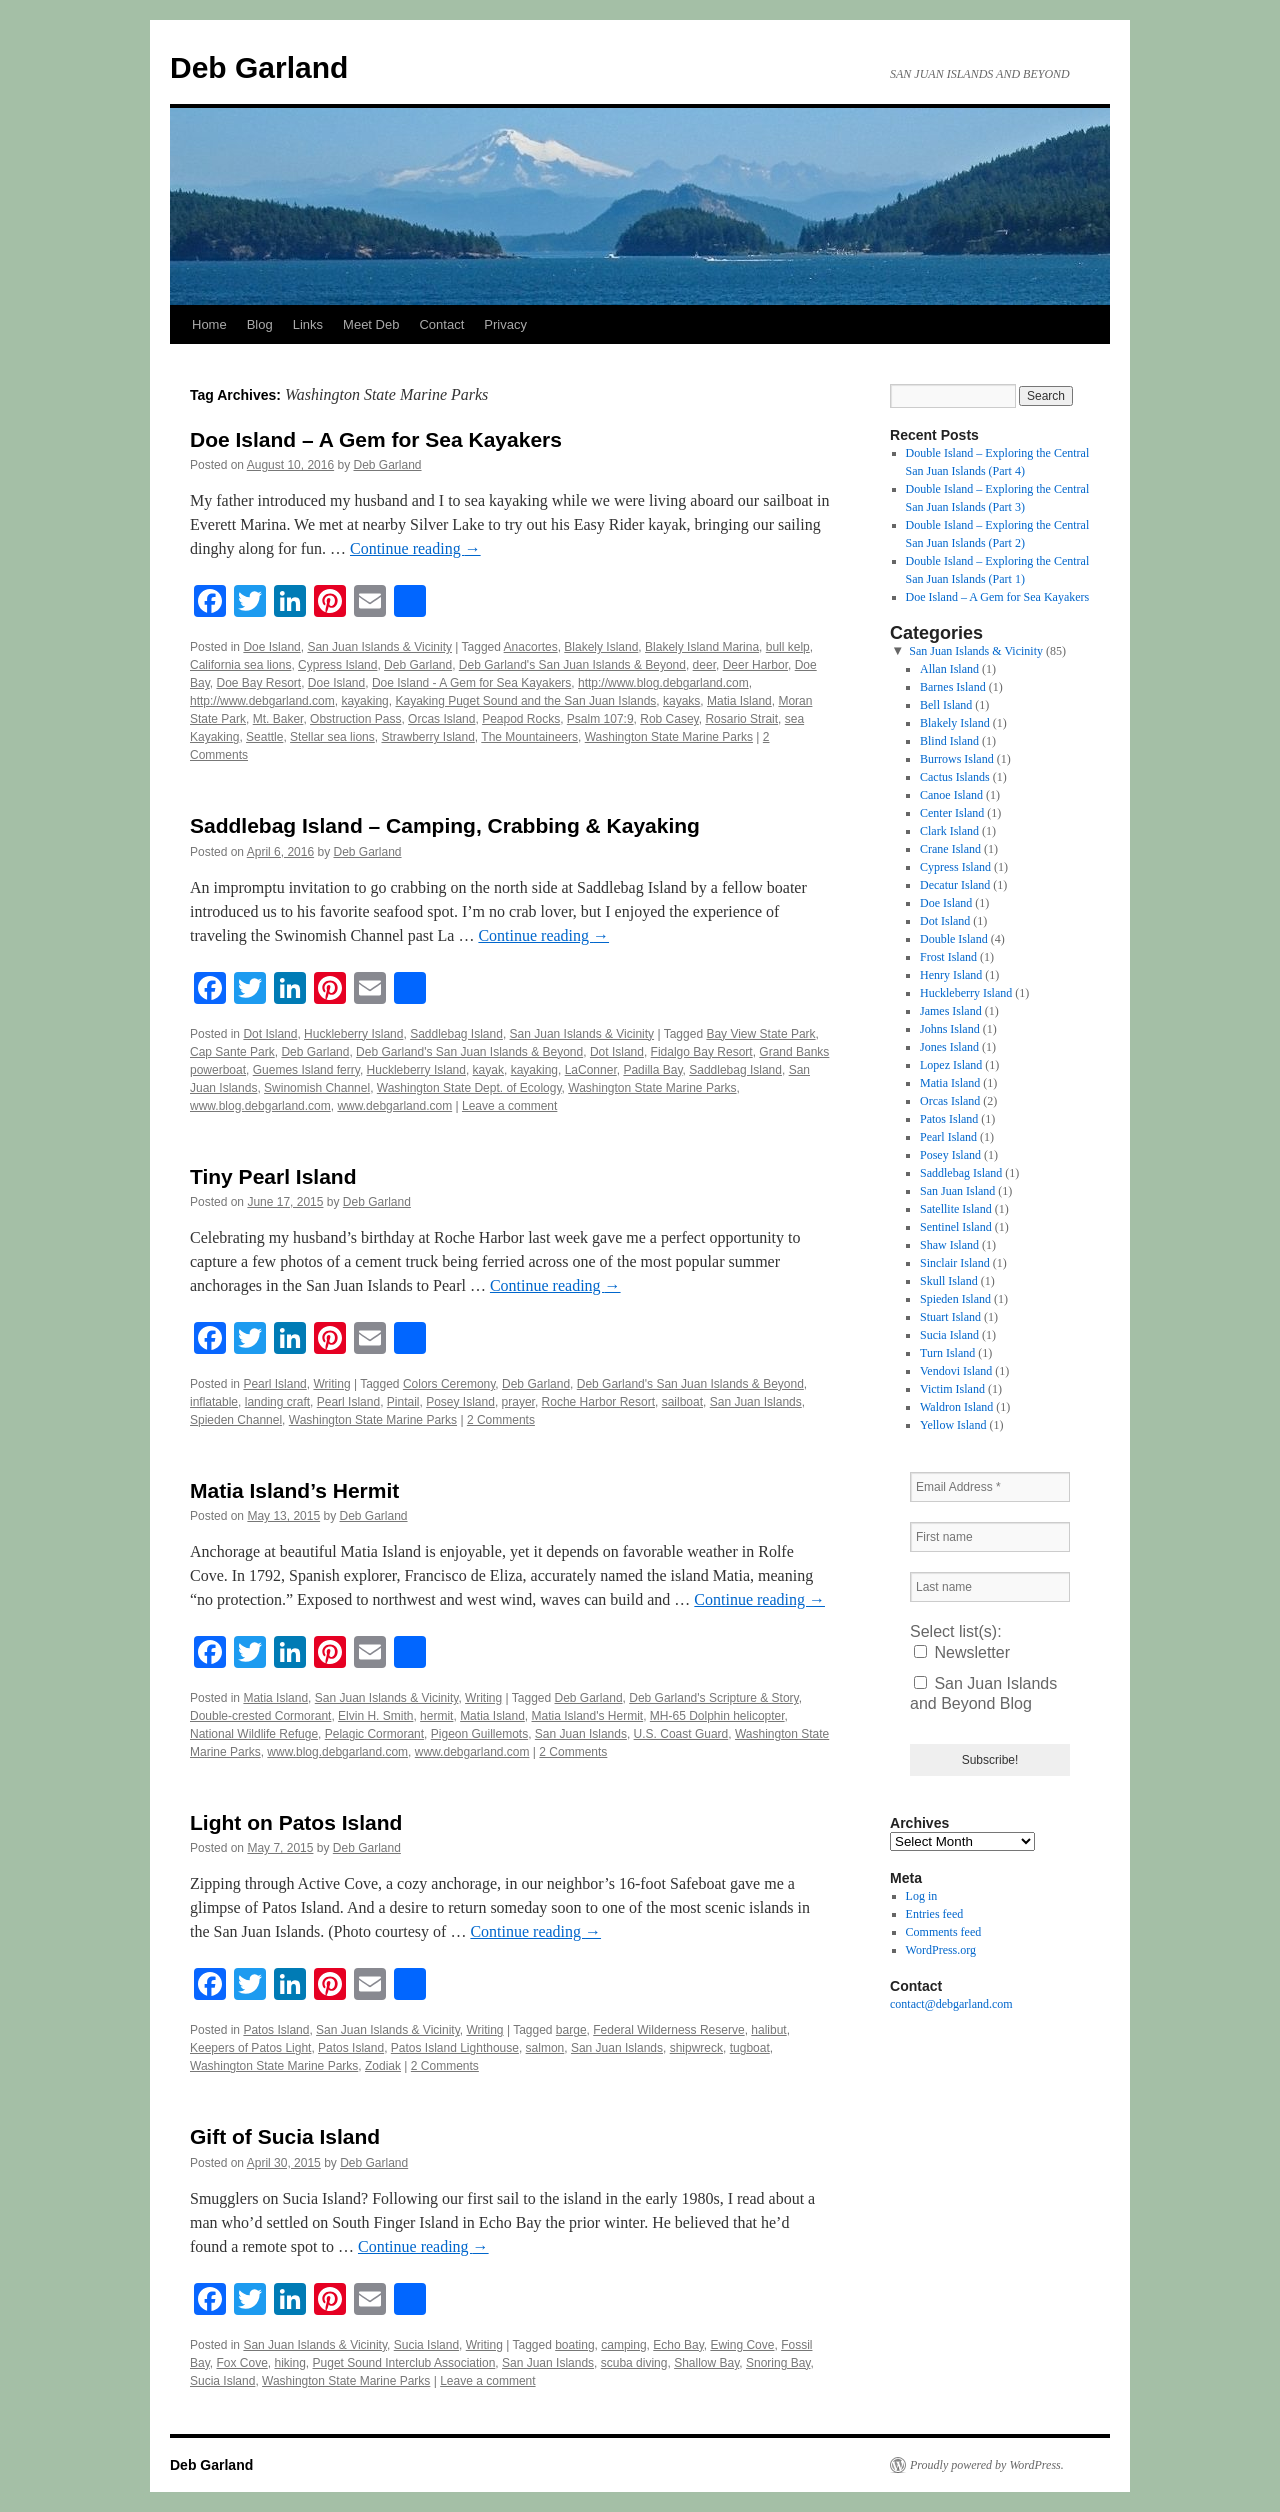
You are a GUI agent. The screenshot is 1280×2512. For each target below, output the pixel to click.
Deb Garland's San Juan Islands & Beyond (572, 665)
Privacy (505, 324)
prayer (518, 1402)
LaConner (591, 1070)
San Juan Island (957, 1191)
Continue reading (415, 548)
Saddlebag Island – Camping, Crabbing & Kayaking (445, 825)
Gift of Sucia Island (285, 2136)
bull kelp (788, 647)
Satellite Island (956, 1209)
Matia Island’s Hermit (294, 1490)
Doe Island (271, 647)
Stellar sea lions (332, 737)
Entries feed (935, 1914)
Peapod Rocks (521, 719)
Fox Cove (241, 2363)
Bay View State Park (760, 1034)
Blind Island (949, 741)
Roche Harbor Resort (598, 1402)
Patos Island (276, 2030)
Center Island (952, 813)
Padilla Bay (652, 1070)
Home (209, 324)
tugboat (750, 2048)
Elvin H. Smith (375, 1716)
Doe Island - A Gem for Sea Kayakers (471, 683)
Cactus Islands (955, 777)
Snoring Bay (778, 2363)
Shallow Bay (706, 2363)
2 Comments (501, 1420)
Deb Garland (259, 67)
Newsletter (962, 1652)
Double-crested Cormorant (260, 1716)
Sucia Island (426, 2345)
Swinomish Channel (317, 1088)
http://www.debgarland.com (262, 701)
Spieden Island (955, 1299)
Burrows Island (957, 759)
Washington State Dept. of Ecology (469, 1088)
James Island (951, 1011)
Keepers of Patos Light (250, 2048)
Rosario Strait (741, 719)
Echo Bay (678, 2345)
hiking (290, 2363)
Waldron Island (956, 1407)
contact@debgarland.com (951, 2004)
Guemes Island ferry (306, 1070)
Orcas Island (441, 719)
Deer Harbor (755, 665)
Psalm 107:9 (600, 719)
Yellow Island (953, 1425)
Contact (441, 324)
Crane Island (950, 849)
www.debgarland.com (394, 1106)
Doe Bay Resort (258, 683)
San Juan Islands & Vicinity (379, 647)
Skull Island (949, 1281)
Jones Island (949, 1047)
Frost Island (948, 957)
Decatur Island (955, 885)
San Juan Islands (756, 1402)
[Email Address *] (990, 1487)
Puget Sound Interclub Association (404, 2363)
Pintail (403, 1402)
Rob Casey (669, 719)
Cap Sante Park (232, 1052)
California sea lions (240, 665)
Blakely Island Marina (702, 647)
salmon (545, 2048)
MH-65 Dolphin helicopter (717, 1716)
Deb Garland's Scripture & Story (713, 1698)
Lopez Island (951, 1065)
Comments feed (944, 1932)
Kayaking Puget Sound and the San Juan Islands (525, 701)
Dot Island (270, 1034)
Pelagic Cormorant (374, 1734)
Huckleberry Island (353, 1034)
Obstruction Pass (355, 719)
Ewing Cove (742, 2345)
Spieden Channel (236, 1420)
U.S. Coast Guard (681, 1734)
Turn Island (947, 1353)
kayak (488, 1070)
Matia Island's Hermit (588, 1716)
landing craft (277, 1402)
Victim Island (952, 1389)
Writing (331, 1384)
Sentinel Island (956, 1227)
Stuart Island (950, 1317)
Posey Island (460, 1402)
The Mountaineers (529, 737)
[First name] (990, 1537)
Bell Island (946, 705)
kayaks (681, 701)
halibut (768, 2030)
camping (623, 2345)
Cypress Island (337, 665)
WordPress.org (941, 1950)
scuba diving (634, 2363)
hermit (436, 1716)
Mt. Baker (278, 719)
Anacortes (531, 647)
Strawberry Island (427, 737)
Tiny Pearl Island (273, 1176)
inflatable (214, 1402)
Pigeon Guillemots (479, 1734)
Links (308, 324)
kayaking (364, 701)
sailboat (682, 1402)
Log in (922, 1896)
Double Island (954, 939)
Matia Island (739, 701)
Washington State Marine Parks (669, 737)
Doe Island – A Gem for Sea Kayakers (376, 439)
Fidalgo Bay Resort (702, 1052)
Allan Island (949, 669)
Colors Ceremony (449, 1384)
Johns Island (950, 1029)
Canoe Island (951, 795)
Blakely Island (601, 647)
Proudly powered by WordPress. (987, 2465)
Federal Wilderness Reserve (668, 2030)
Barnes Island (953, 687)
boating (574, 2345)
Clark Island (949, 831)
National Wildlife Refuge (254, 1734)
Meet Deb (371, 324)
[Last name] (990, 1587)
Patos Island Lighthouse (455, 2048)
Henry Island (951, 975)
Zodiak (383, 2066)
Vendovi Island (956, 1371)
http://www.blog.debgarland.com (663, 683)
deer (704, 665)
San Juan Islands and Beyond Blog (983, 1693)
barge (571, 2030)
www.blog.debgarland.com (260, 1106)
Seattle (264, 737)
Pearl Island (274, 1384)
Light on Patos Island (296, 1822)
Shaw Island (949, 1245)
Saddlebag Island (456, 1034)
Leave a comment (509, 1106)
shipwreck (696, 2048)
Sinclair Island (955, 1263)
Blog (260, 324)
